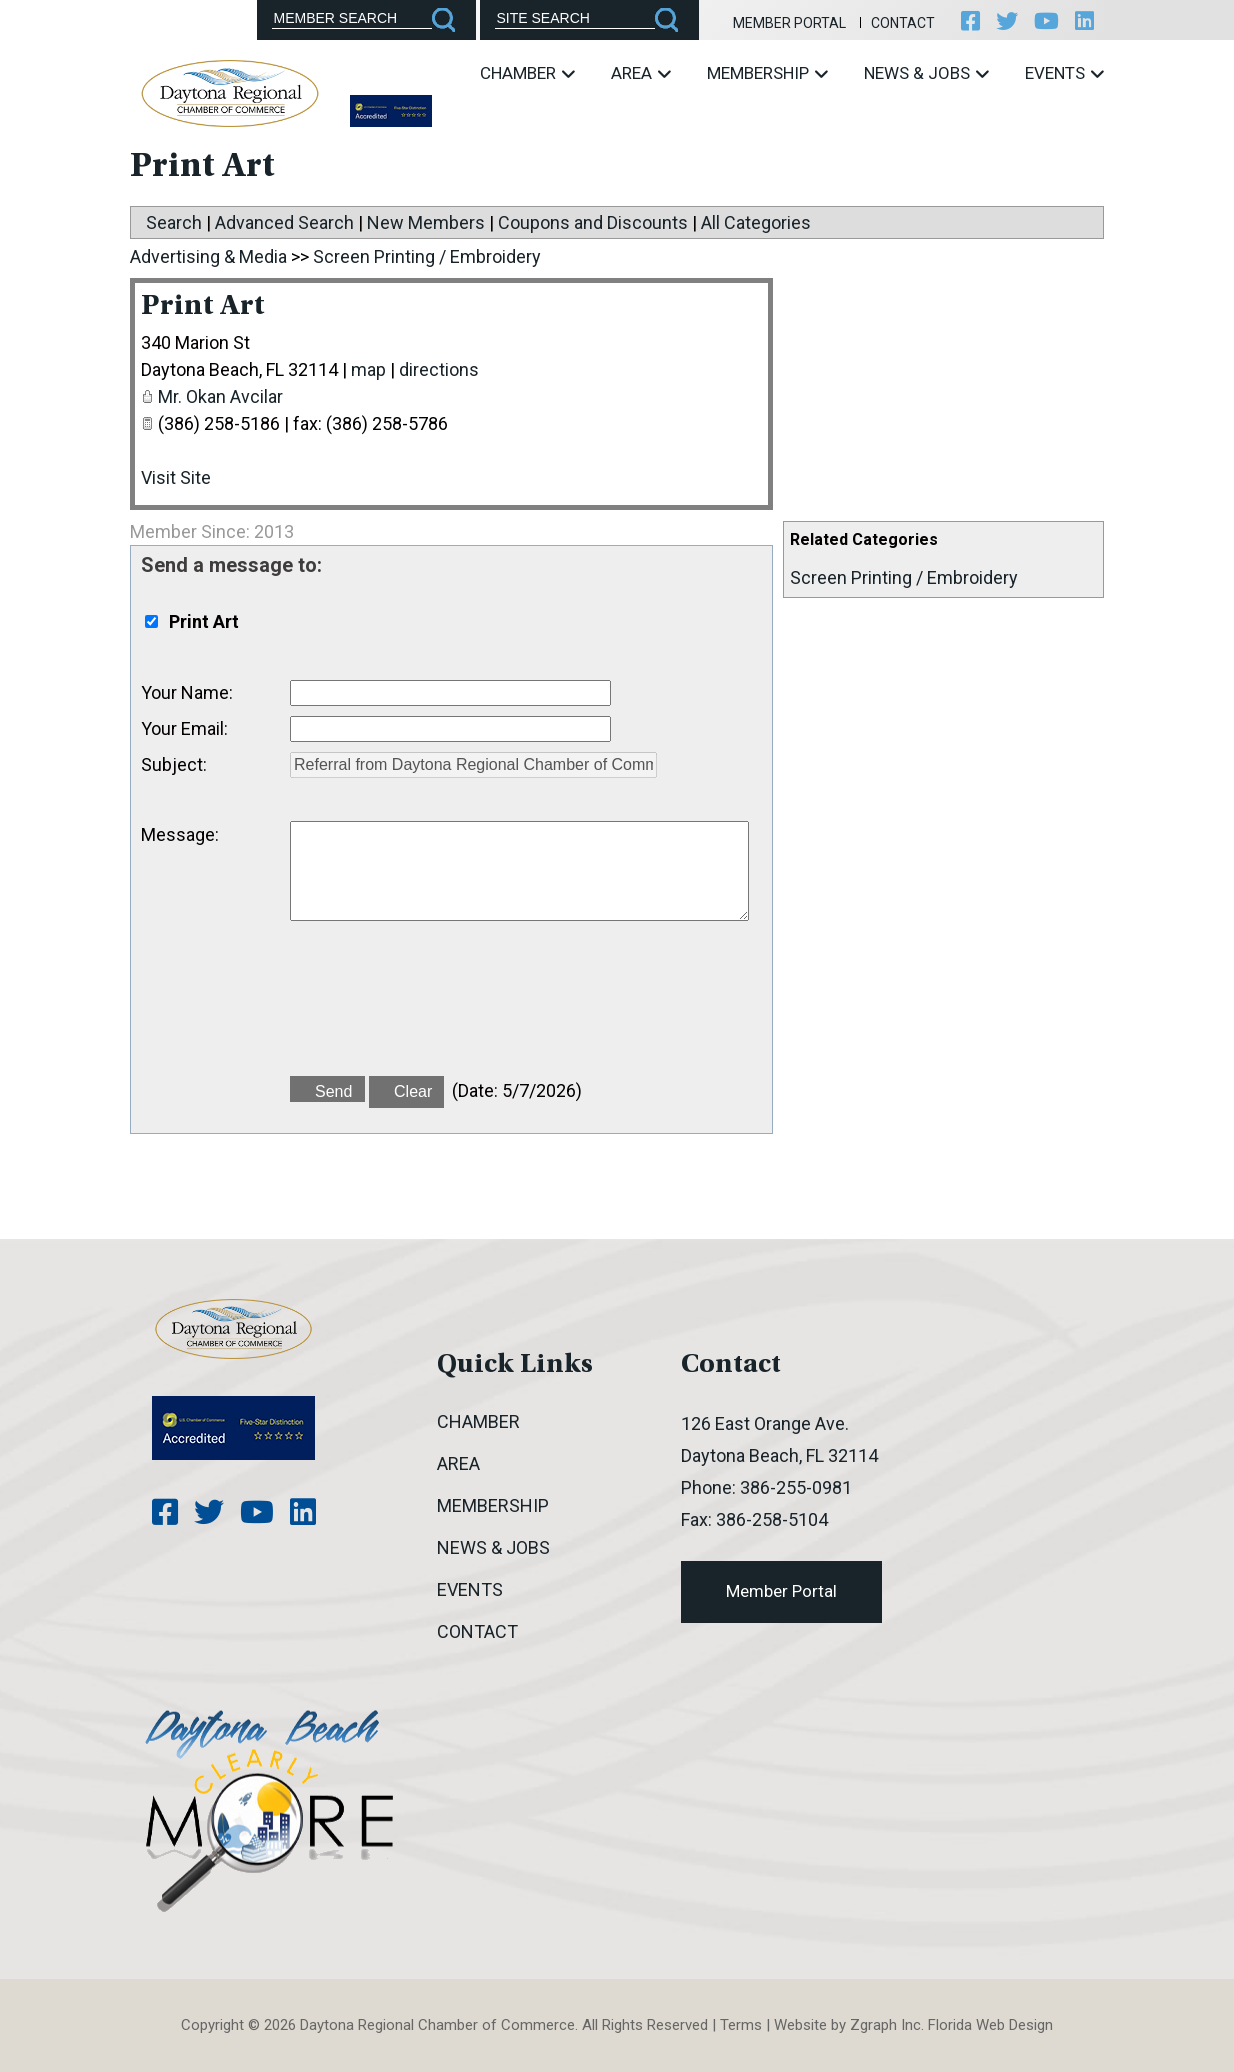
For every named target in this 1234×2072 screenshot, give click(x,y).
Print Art (203, 307)
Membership (767, 73)
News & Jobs (926, 73)
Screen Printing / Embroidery (904, 577)
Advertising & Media (208, 256)
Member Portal (789, 23)
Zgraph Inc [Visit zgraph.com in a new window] (885, 2025)
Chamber (527, 73)
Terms (741, 2025)
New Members (426, 222)
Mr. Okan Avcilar (220, 396)
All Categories (756, 222)
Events (1064, 73)
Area (641, 73)
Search (174, 222)
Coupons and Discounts (593, 222)
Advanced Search (284, 222)
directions (439, 369)
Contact (903, 23)
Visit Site (176, 477)
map (368, 369)
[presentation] (442, 1010)
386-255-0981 (796, 1487)
